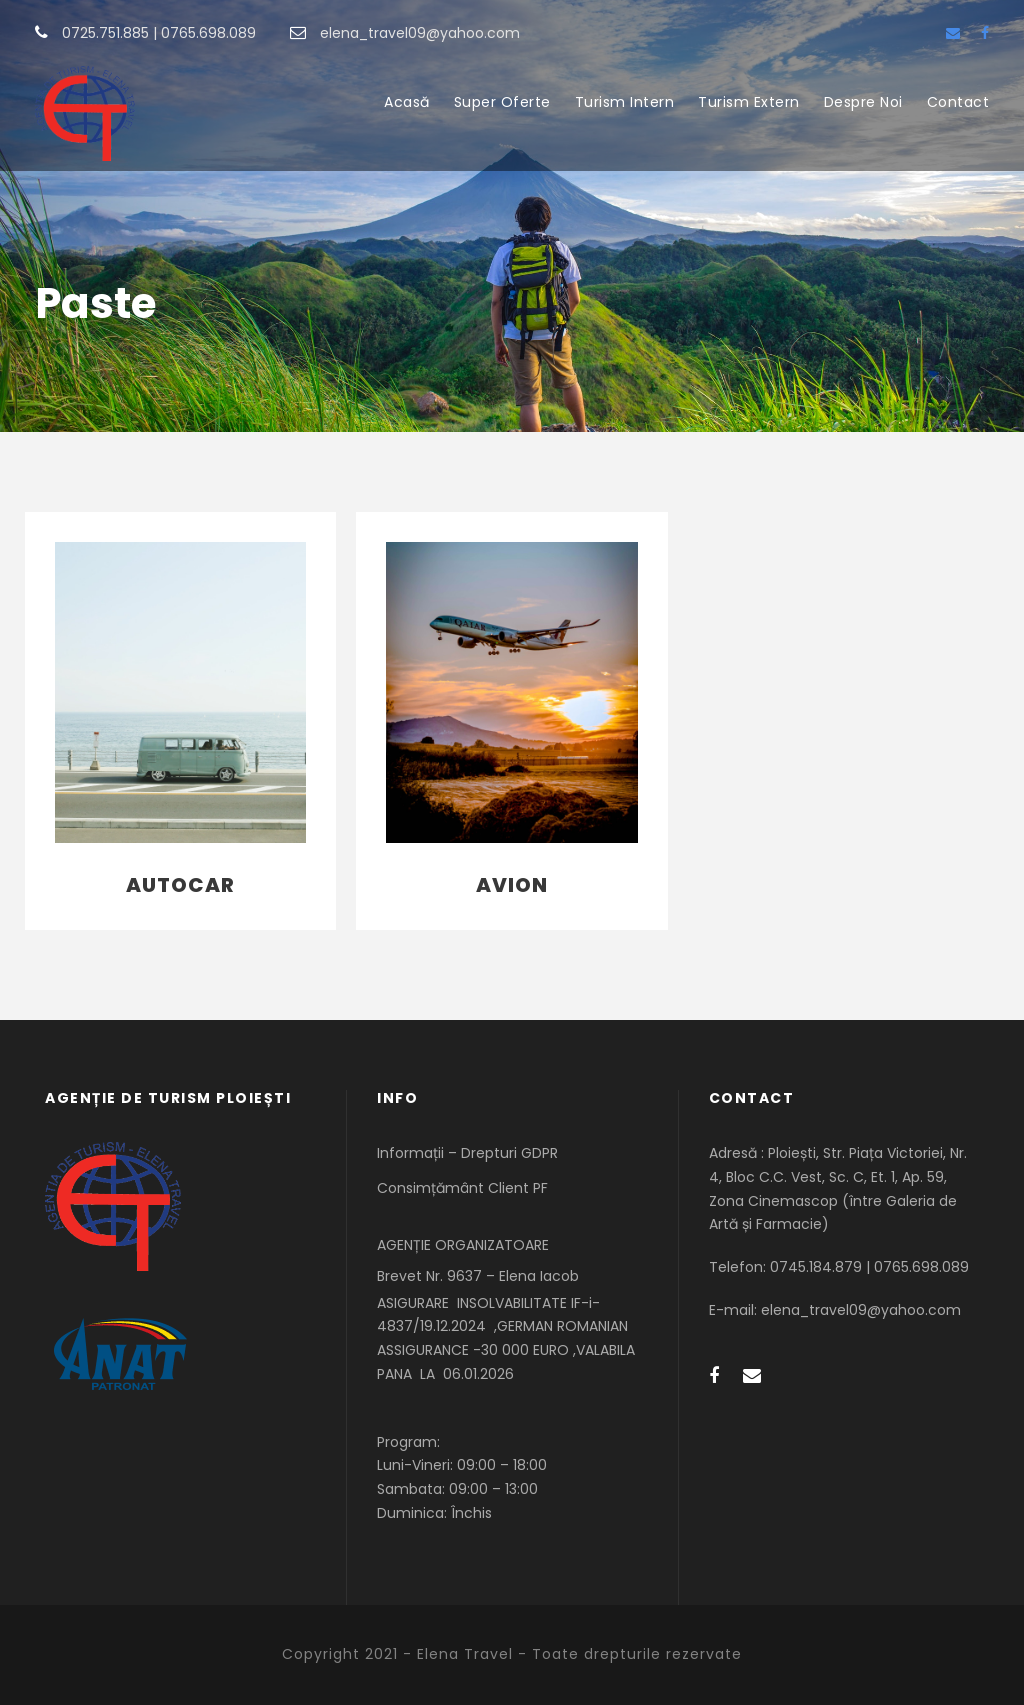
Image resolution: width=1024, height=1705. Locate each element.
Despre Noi (863, 102)
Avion (512, 885)
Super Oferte (502, 102)
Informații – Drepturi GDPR (467, 1153)
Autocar (180, 885)
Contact (958, 102)
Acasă (407, 102)
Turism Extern (749, 102)
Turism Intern (625, 102)
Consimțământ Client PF (462, 1188)
